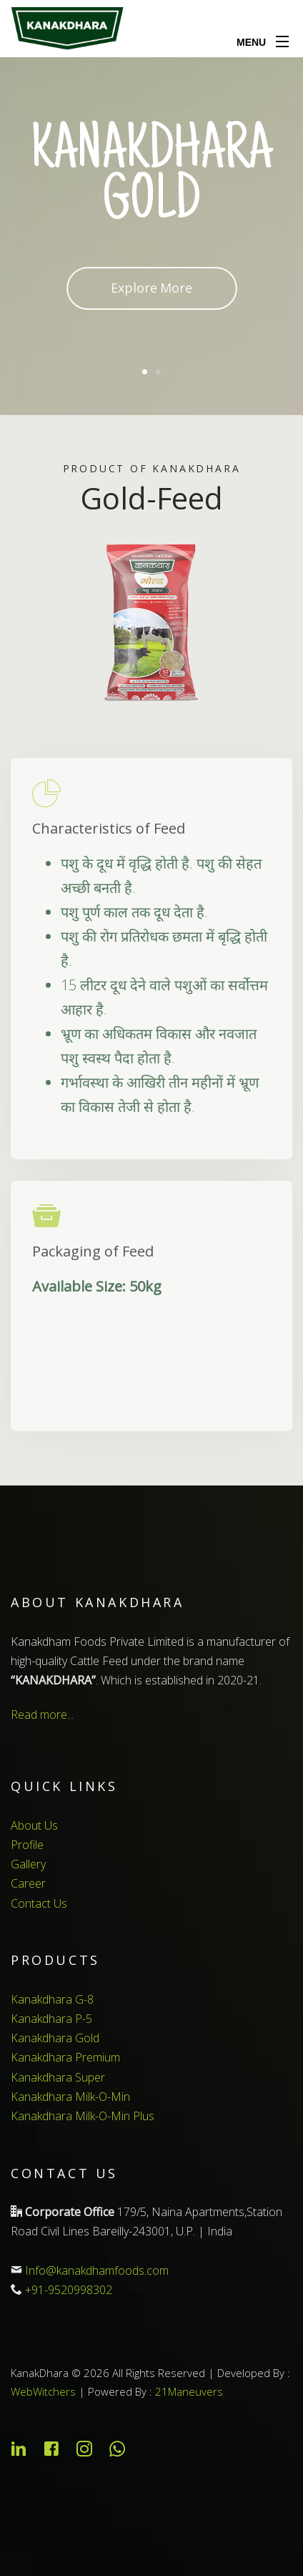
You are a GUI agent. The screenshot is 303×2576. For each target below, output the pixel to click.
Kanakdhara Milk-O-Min (70, 2096)
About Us (34, 1825)
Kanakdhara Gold (55, 2038)
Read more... (42, 1714)
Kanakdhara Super (58, 2077)
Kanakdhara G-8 (52, 1999)
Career (28, 1883)
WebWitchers (43, 2391)
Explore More (151, 287)
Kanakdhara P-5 (51, 2018)
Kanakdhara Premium (65, 2057)
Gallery (28, 1864)
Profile (27, 1845)
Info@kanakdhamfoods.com (97, 2270)
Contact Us (39, 1903)
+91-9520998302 (68, 2290)
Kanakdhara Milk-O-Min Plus (82, 2116)
